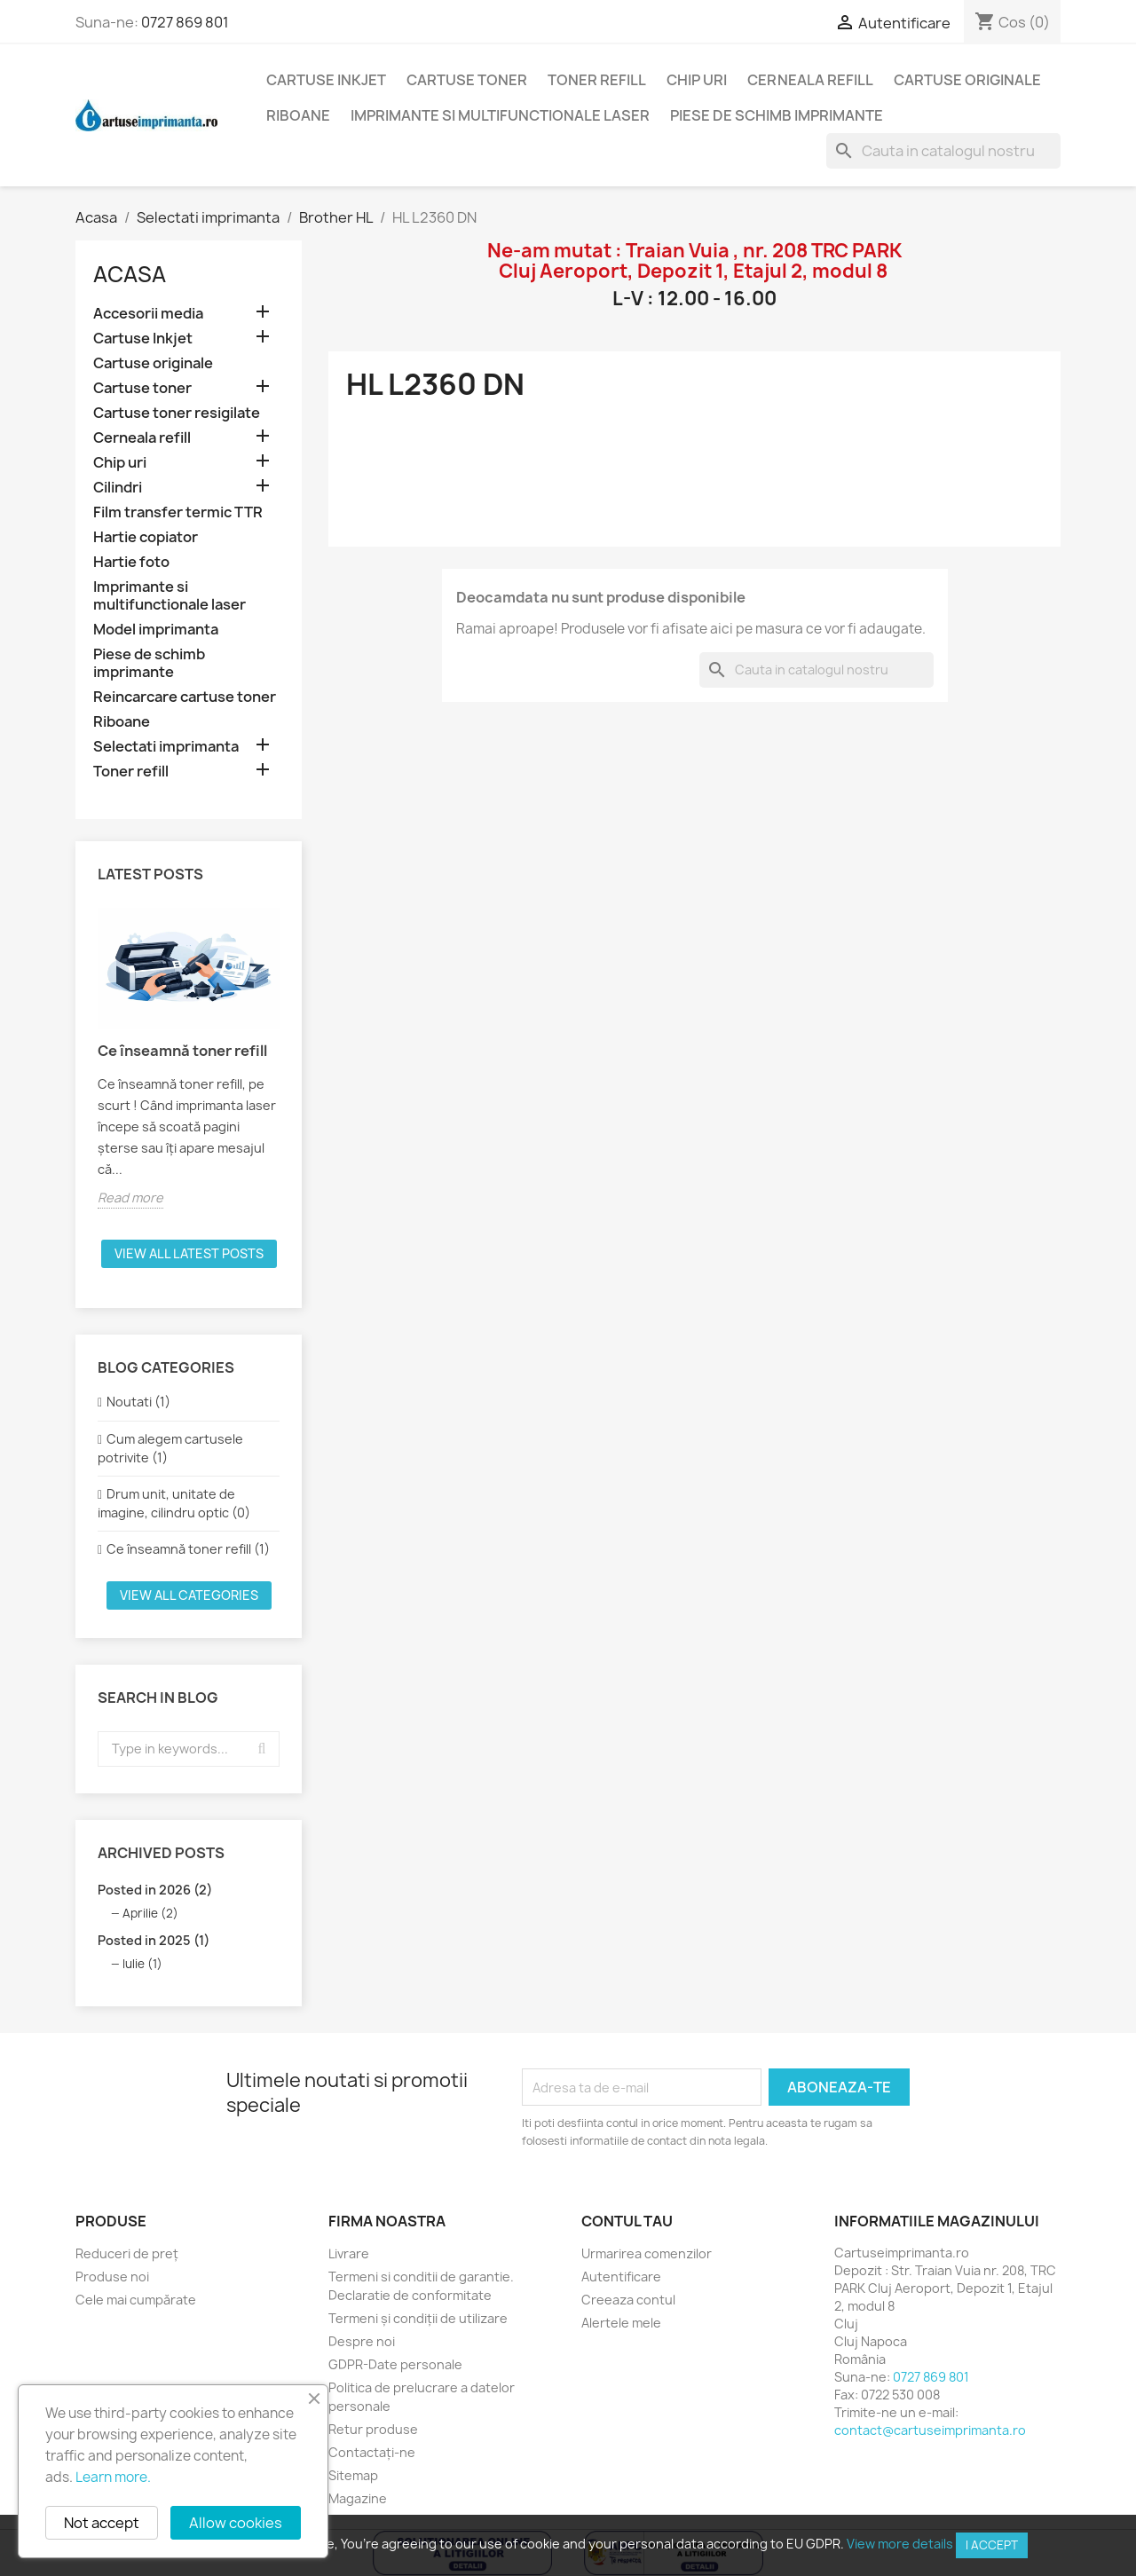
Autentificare (621, 2276)
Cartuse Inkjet (326, 80)
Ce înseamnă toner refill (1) (188, 1548)
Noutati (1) (138, 1401)
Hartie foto (131, 562)
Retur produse (373, 2429)
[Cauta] (943, 151)
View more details (900, 2543)
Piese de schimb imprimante (776, 115)
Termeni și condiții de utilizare (418, 2318)
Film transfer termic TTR (178, 512)
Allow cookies (235, 2523)
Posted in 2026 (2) (155, 1889)
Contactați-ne (371, 2452)
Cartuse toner (466, 80)
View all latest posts (189, 1253)
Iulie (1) (142, 1964)
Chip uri (697, 80)
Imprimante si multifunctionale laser (500, 115)
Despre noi (361, 2341)
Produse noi (112, 2276)
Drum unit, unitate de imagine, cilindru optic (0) (174, 1503)
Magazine (357, 2498)
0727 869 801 (185, 22)
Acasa (129, 274)
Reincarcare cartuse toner (184, 697)
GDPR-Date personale (395, 2364)
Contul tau (627, 2221)
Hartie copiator (145, 537)
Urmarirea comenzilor (646, 2253)
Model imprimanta (155, 629)
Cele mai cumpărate (135, 2299)
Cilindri (117, 487)
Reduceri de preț (126, 2253)
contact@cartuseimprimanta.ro (930, 2430)
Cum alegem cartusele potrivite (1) (170, 1448)
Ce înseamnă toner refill (182, 1050)
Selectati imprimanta (166, 746)
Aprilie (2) (150, 1913)
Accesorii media (148, 313)
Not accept (101, 2523)
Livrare (348, 2253)
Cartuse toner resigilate (176, 413)
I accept (992, 2545)
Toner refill (597, 80)
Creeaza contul (628, 2299)
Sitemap (353, 2475)
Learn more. (113, 2477)
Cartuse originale (967, 80)
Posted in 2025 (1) (153, 1940)
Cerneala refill (810, 80)
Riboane (298, 115)
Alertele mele (621, 2322)
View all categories (189, 1595)
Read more (130, 1197)
